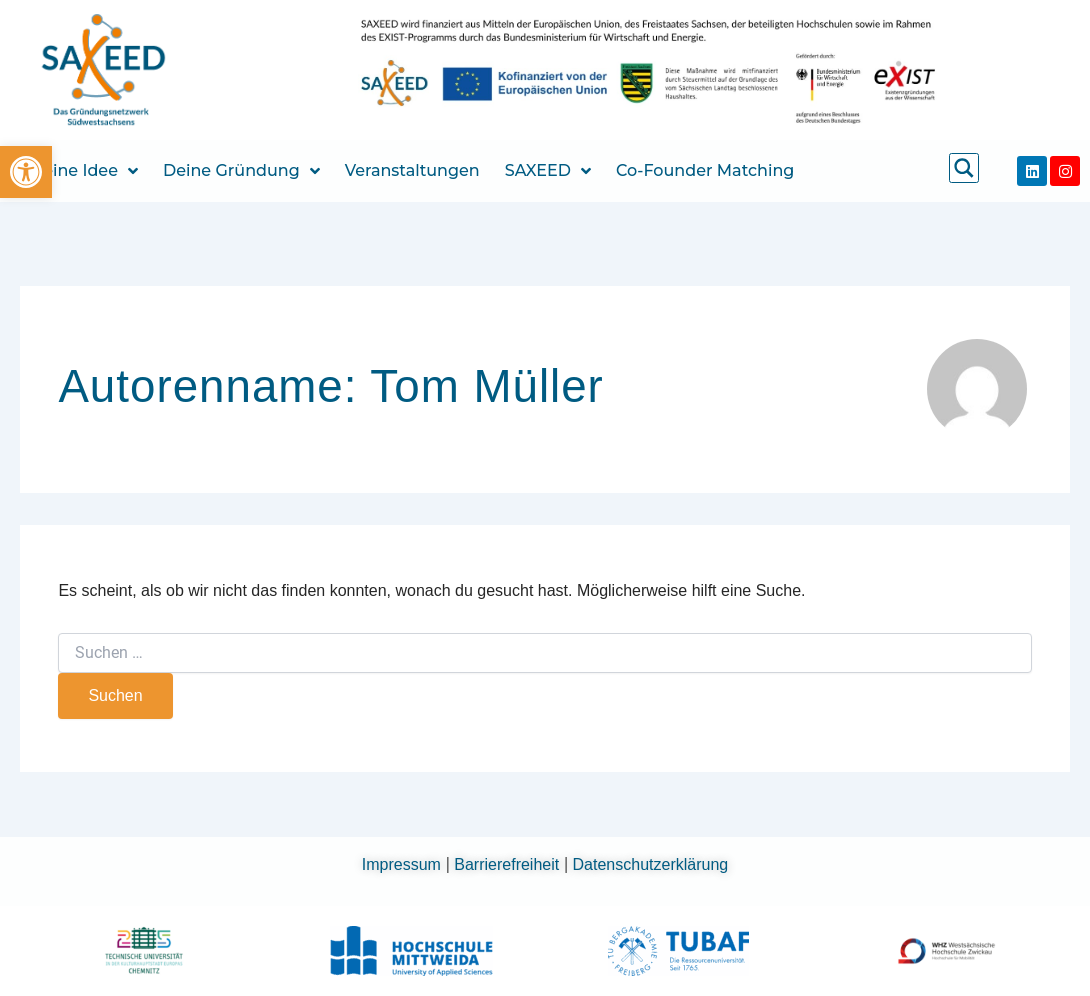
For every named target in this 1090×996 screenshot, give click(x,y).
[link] (26, 172)
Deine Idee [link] (84, 171)
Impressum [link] (404, 864)
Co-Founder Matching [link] (705, 170)
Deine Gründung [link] (241, 171)
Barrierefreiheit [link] (508, 864)
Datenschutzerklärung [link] (651, 864)
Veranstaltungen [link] (412, 170)
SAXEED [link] (548, 171)
